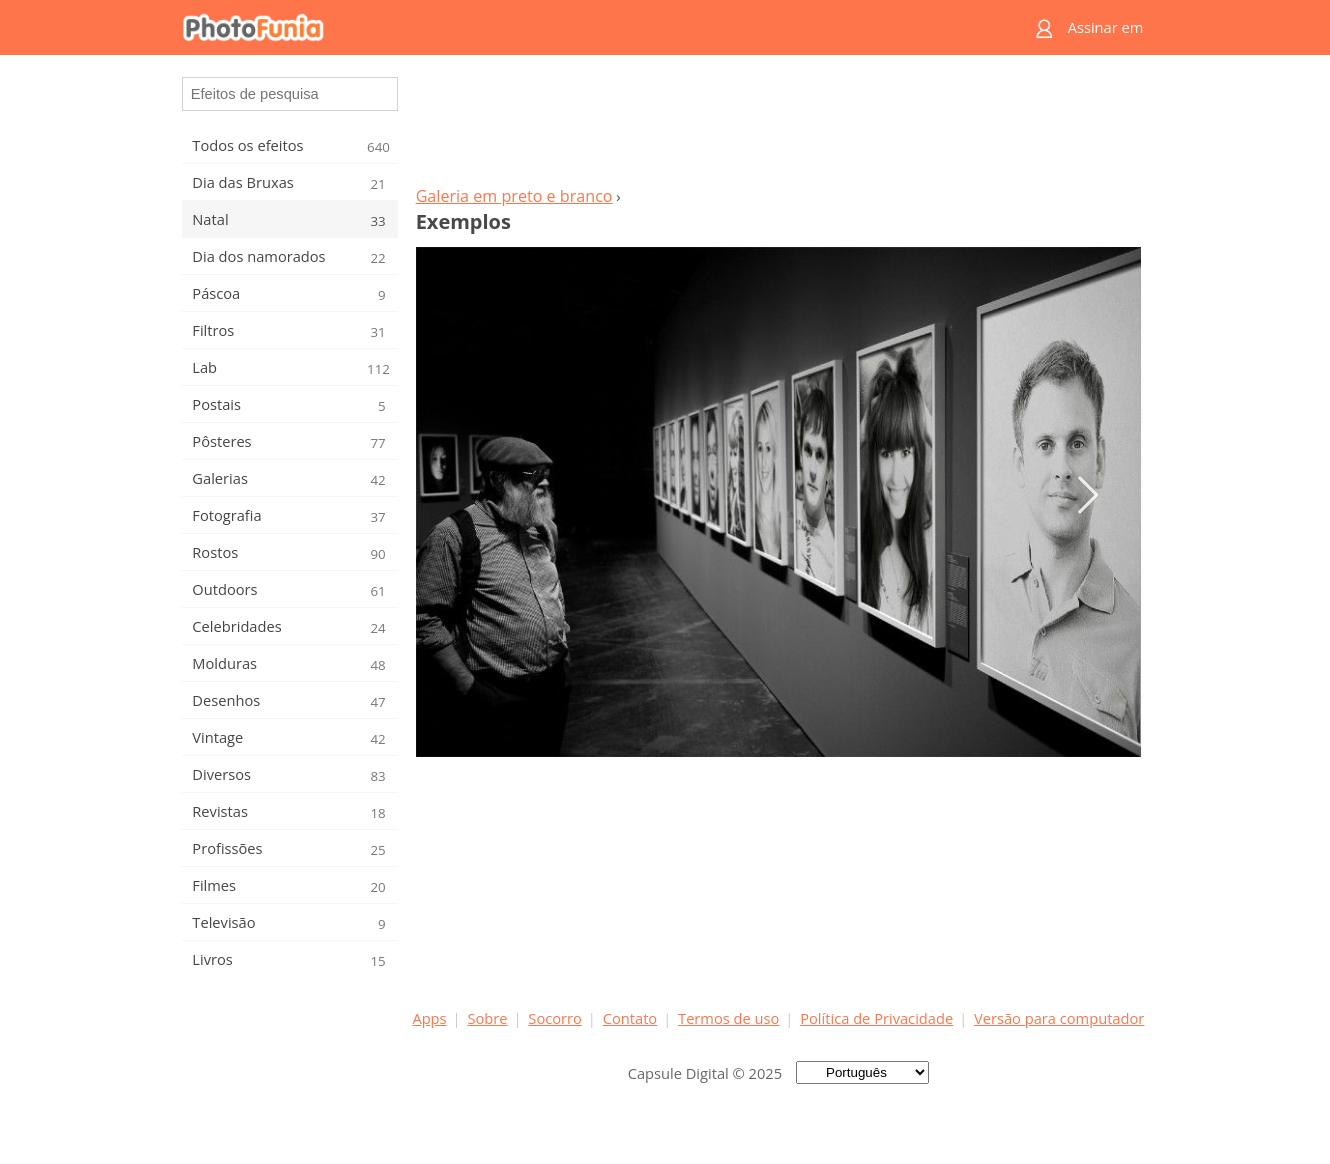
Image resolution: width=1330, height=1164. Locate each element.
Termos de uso (728, 1018)
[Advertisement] (778, 126)
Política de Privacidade (876, 1018)
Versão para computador (1059, 1018)
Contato (630, 1018)
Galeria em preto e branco (514, 196)
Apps (429, 1018)
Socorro (555, 1018)
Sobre (487, 1018)
